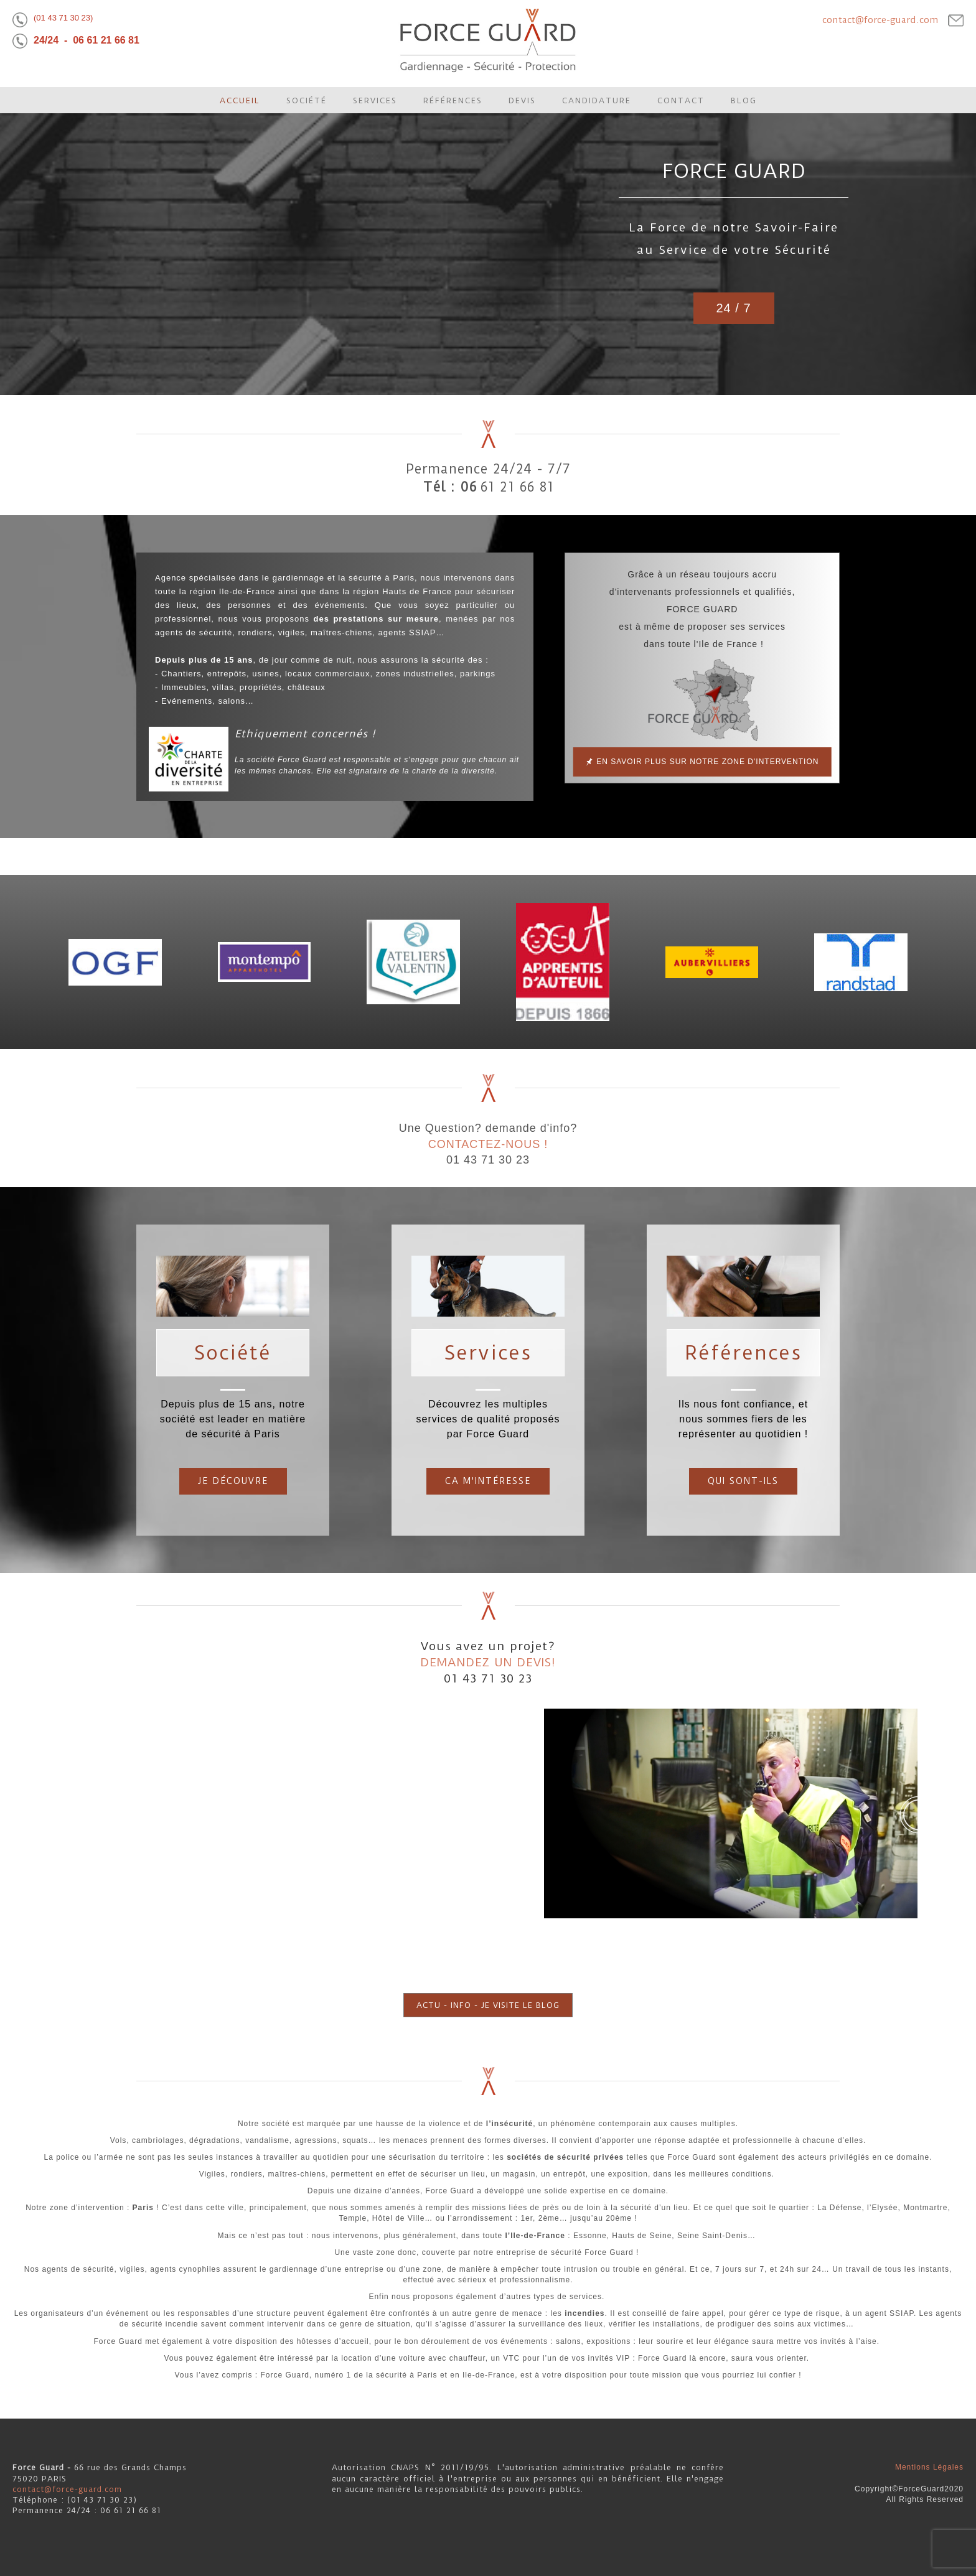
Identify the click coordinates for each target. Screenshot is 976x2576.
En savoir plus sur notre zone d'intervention (706, 761)
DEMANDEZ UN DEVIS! (488, 1662)
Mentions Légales (929, 2467)
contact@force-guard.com (880, 20)
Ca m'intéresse (488, 1481)
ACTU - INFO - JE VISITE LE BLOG (488, 2005)
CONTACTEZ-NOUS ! (488, 1144)
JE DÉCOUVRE (233, 1481)
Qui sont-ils (743, 1481)
